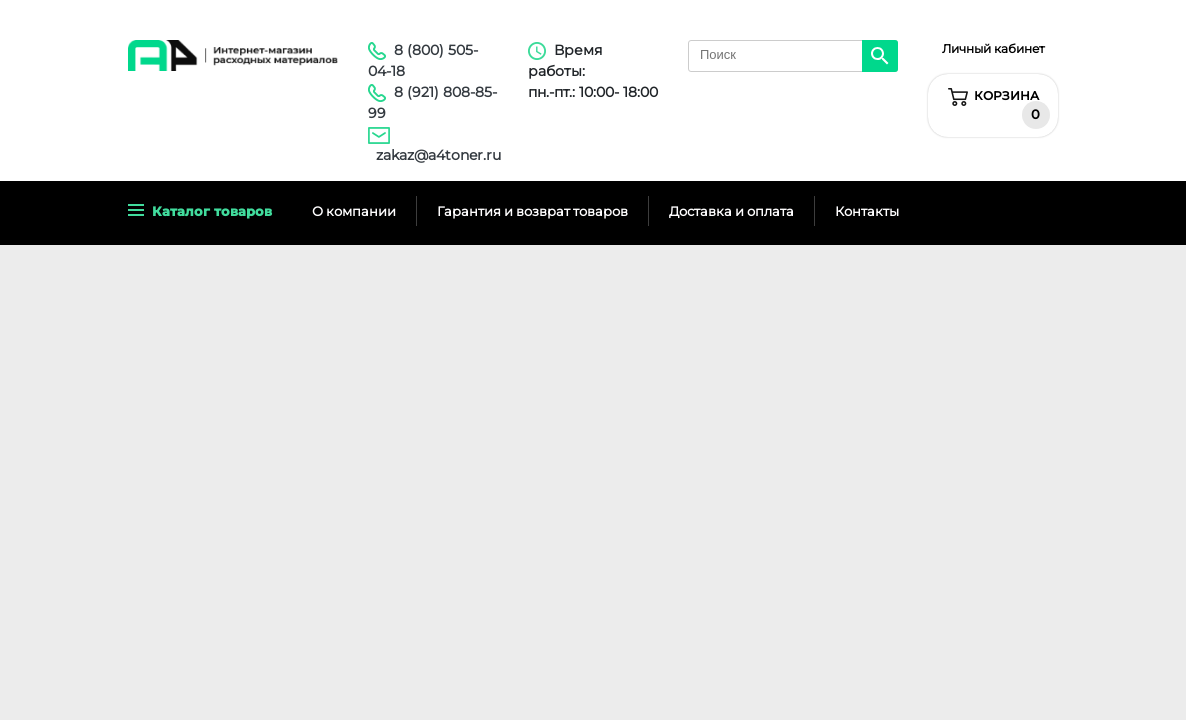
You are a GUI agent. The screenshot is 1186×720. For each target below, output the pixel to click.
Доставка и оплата (731, 211)
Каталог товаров (200, 211)
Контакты (867, 211)
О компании (354, 211)
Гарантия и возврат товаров (532, 211)
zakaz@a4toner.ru (438, 155)
